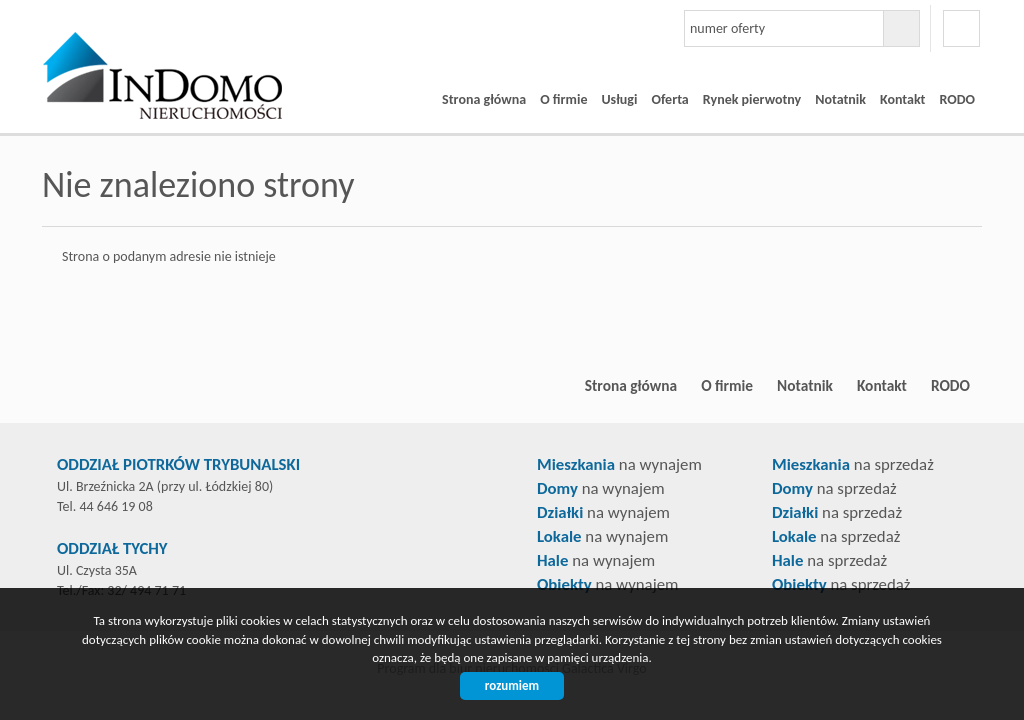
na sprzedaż (853, 464)
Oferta (669, 99)
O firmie (563, 99)
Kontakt (902, 99)
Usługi (619, 99)
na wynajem (619, 464)
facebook (961, 28)
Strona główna (484, 99)
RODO (957, 99)
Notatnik (840, 99)
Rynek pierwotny (752, 99)
